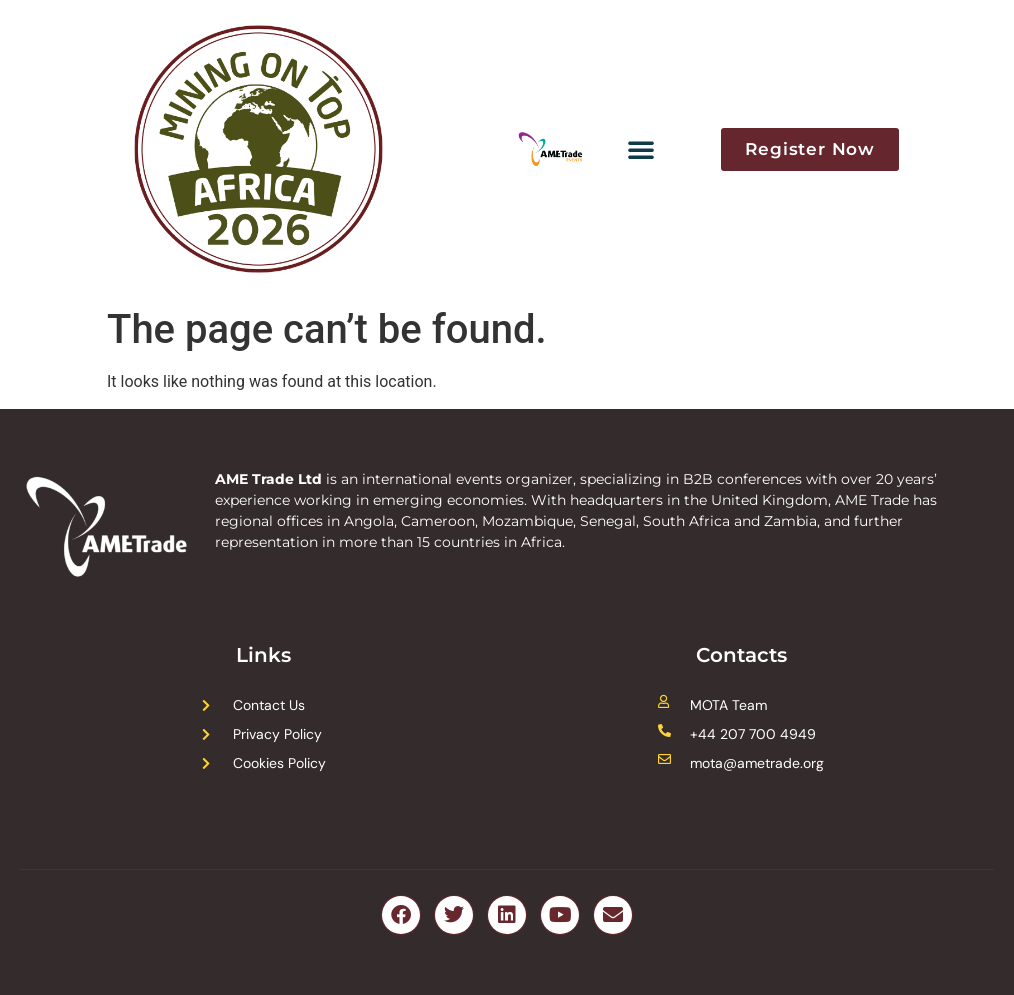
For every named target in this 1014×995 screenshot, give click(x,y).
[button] (641, 149)
